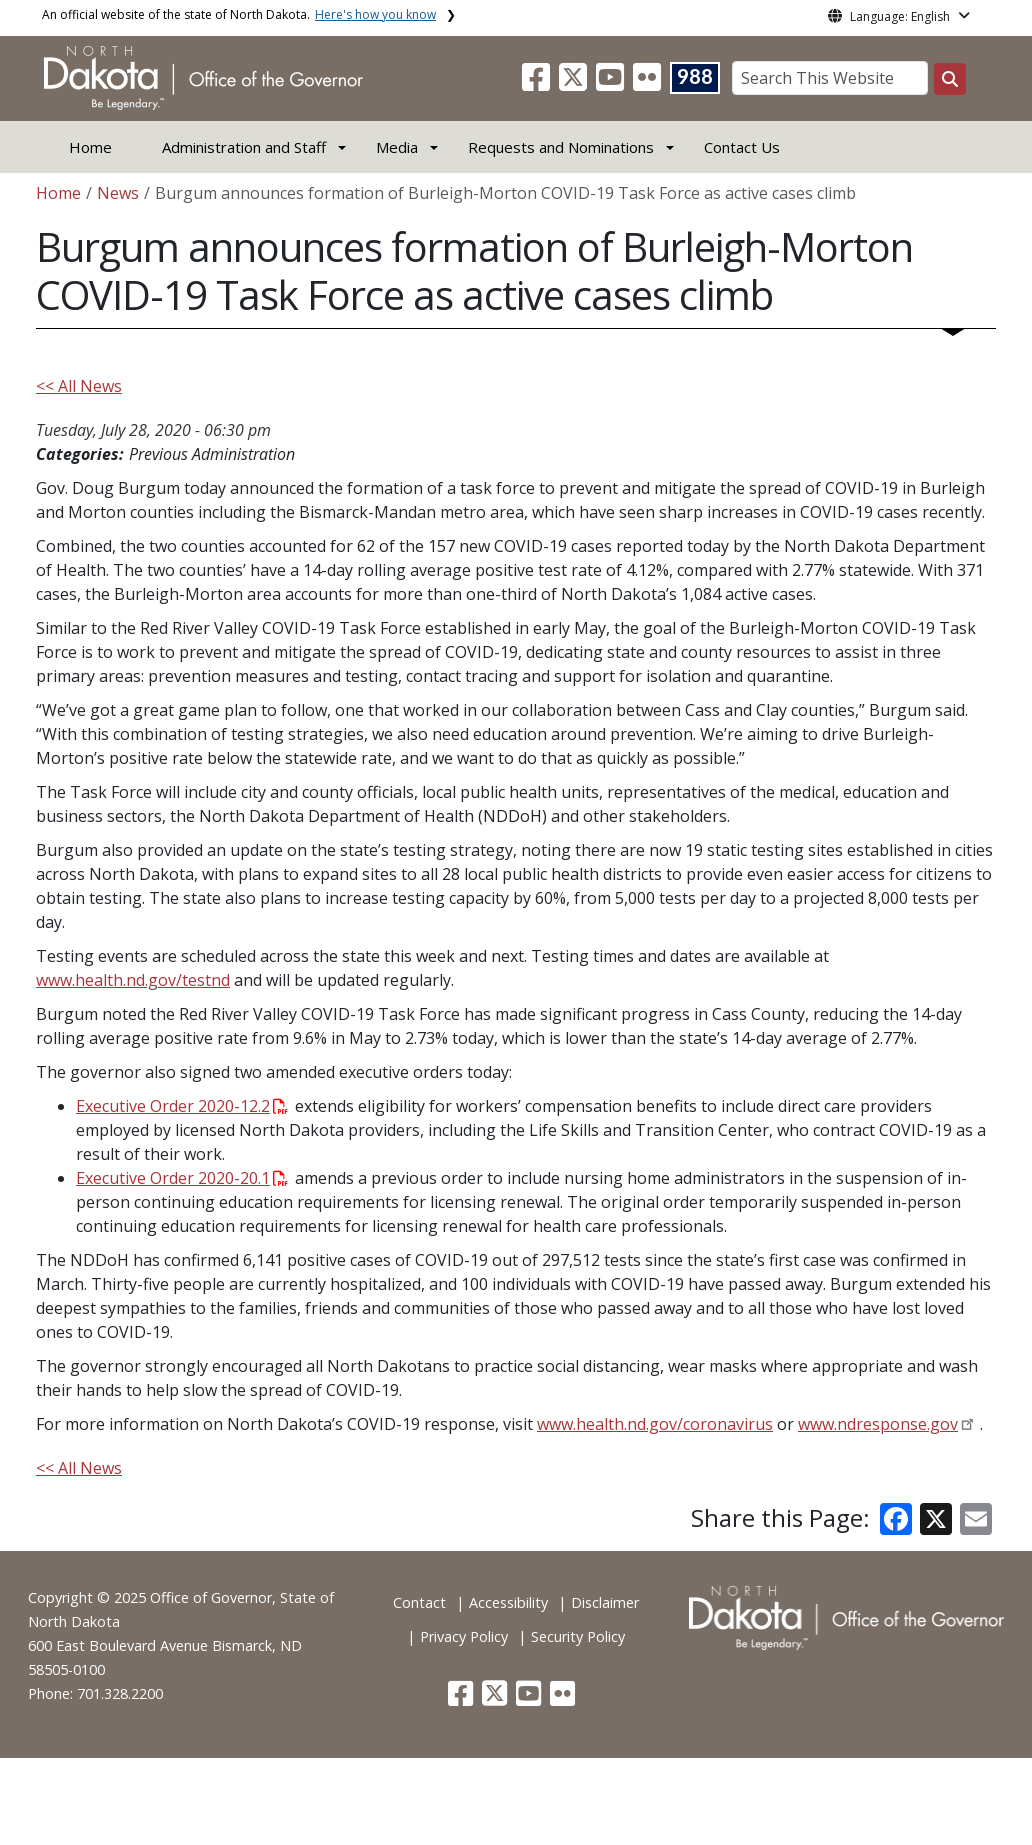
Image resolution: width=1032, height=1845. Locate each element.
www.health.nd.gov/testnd (133, 980)
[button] (538, 83)
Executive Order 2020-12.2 (182, 1106)
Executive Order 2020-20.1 (182, 1178)
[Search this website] (950, 79)
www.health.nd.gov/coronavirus (655, 1424)
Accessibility (508, 1602)
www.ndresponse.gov (878, 1424)
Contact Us (742, 147)
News (118, 193)
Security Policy (578, 1636)
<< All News (79, 386)
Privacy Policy (464, 1636)
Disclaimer (605, 1602)
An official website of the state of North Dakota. (239, 14)
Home (90, 147)
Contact (419, 1602)
